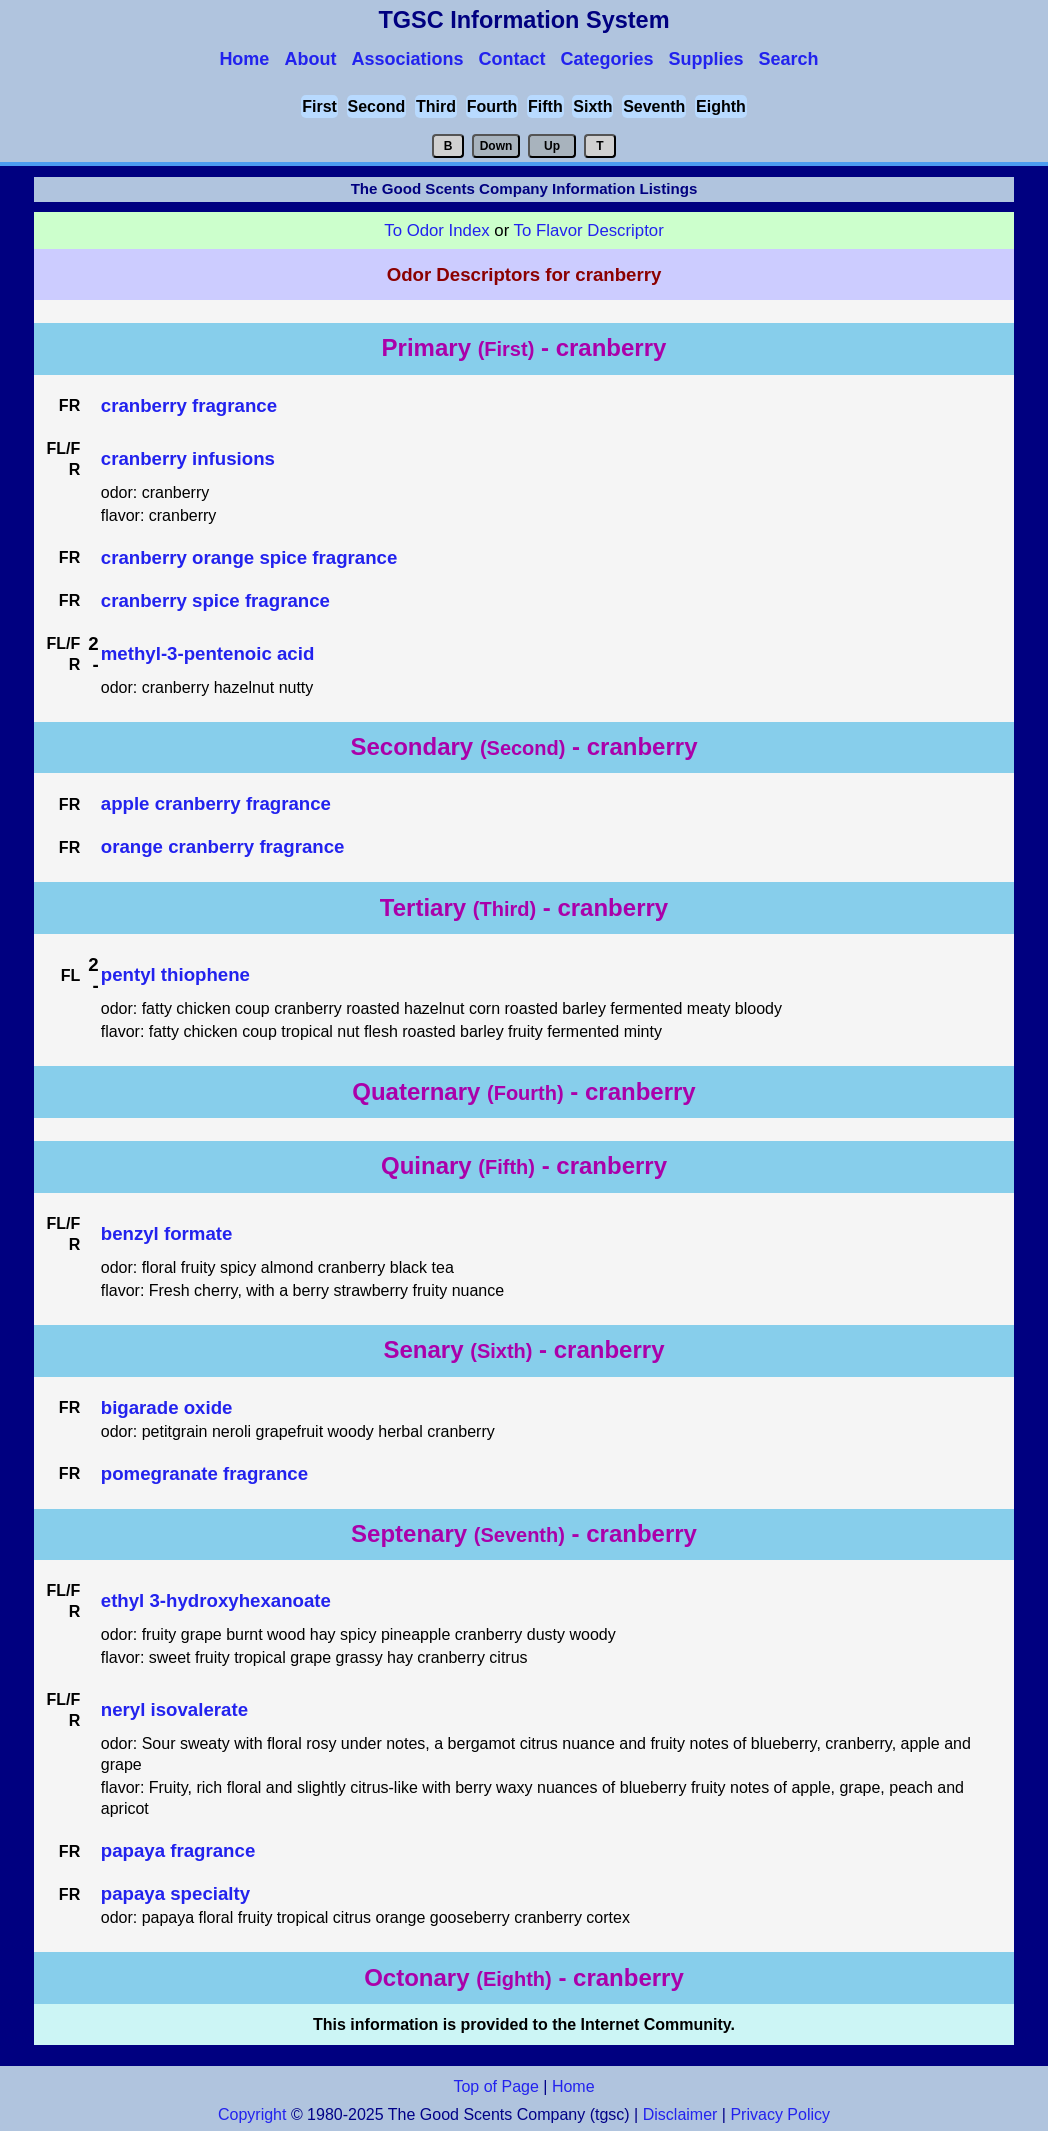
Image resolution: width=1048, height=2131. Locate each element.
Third (436, 106)
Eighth (721, 106)
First (319, 106)
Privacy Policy (778, 2114)
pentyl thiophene (175, 974)
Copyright (252, 2114)
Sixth (592, 106)
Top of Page (495, 2086)
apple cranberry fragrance (216, 803)
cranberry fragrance (189, 405)
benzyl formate (167, 1233)
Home (573, 2086)
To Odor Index (436, 230)
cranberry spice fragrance (215, 600)
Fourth (492, 106)
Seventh (654, 106)
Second (377, 106)
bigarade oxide (167, 1407)
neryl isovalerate (174, 1709)
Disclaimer (680, 2114)
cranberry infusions (188, 458)
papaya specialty (175, 1893)
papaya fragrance (178, 1850)
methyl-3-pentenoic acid (208, 653)
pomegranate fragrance (204, 1473)
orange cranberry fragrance (223, 846)
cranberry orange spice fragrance (249, 557)
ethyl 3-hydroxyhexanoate (216, 1600)
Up (552, 146)
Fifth (545, 106)
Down (496, 146)
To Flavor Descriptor (589, 230)
